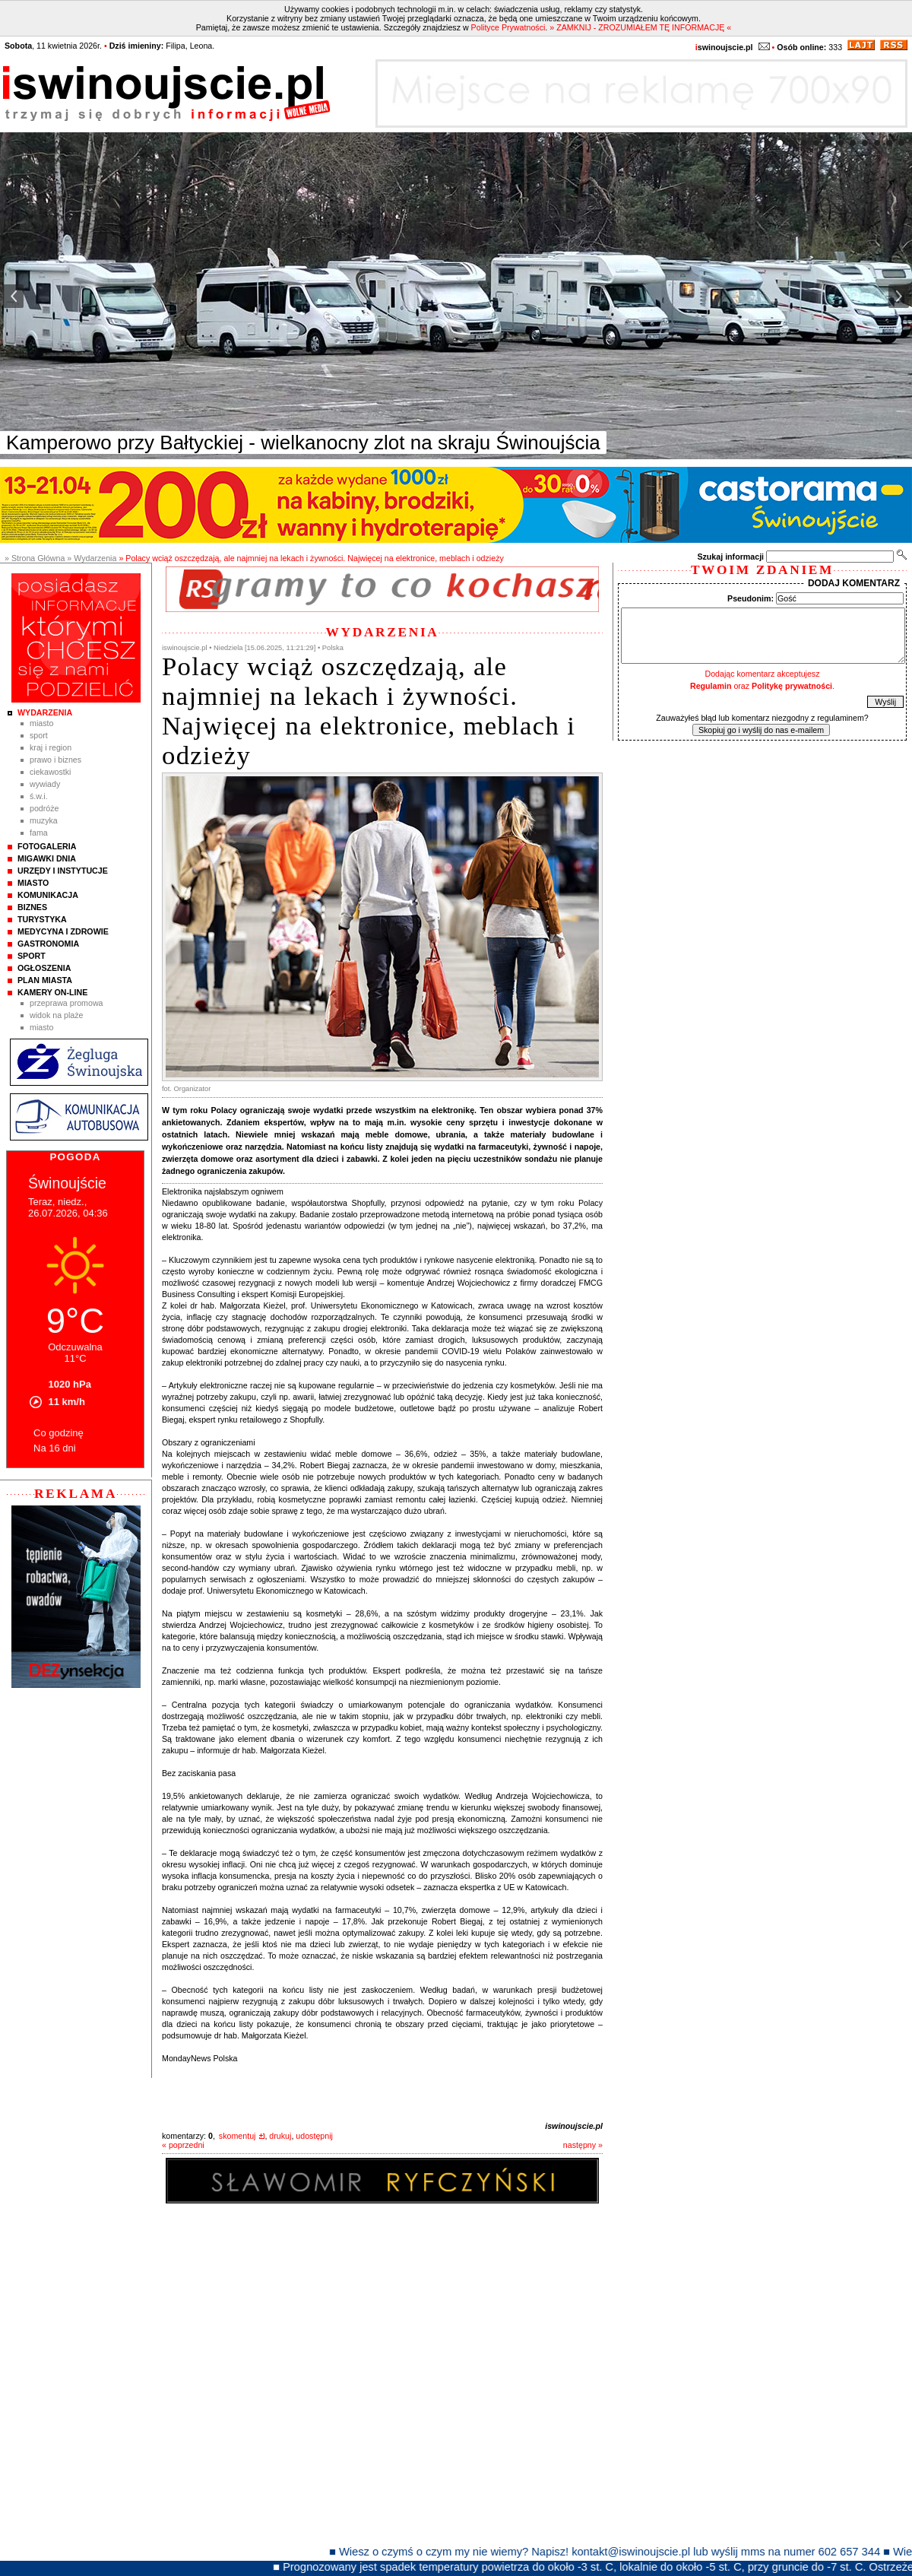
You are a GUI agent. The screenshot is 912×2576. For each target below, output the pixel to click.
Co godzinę (58, 1433)
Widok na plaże (57, 1015)
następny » (583, 2144)
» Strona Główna (35, 558)
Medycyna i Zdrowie (63, 931)
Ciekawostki (50, 771)
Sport (39, 735)
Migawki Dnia (46, 858)
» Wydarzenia (91, 558)
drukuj (280, 2135)
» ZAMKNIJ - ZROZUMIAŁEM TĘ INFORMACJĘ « (640, 27)
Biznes (32, 907)
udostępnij (314, 2135)
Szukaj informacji (730, 556)
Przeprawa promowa (66, 1002)
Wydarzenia (44, 712)
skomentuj (237, 2135)
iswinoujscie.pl (574, 2125)
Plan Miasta (44, 980)
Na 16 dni (54, 1448)
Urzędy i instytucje (62, 870)
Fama (39, 832)
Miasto (41, 723)
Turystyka (42, 919)
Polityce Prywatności (508, 27)
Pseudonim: (750, 598)
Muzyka (44, 820)
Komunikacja (47, 894)
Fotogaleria (46, 846)
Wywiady (45, 783)
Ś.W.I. (39, 796)
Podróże (44, 808)
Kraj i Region (50, 747)
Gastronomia (48, 943)
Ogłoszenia (44, 967)
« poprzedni (183, 2144)
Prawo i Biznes (55, 759)
